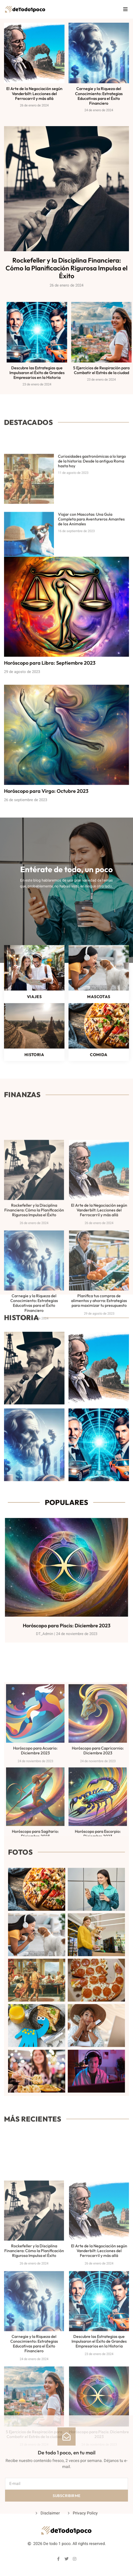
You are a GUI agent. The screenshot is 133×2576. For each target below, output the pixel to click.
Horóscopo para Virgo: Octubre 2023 (46, 1010)
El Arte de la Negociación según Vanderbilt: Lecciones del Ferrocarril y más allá (34, 93)
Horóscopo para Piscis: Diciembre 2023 (67, 1596)
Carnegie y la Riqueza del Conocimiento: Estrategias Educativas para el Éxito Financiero (98, 96)
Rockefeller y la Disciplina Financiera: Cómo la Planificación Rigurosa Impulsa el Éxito (66, 263)
